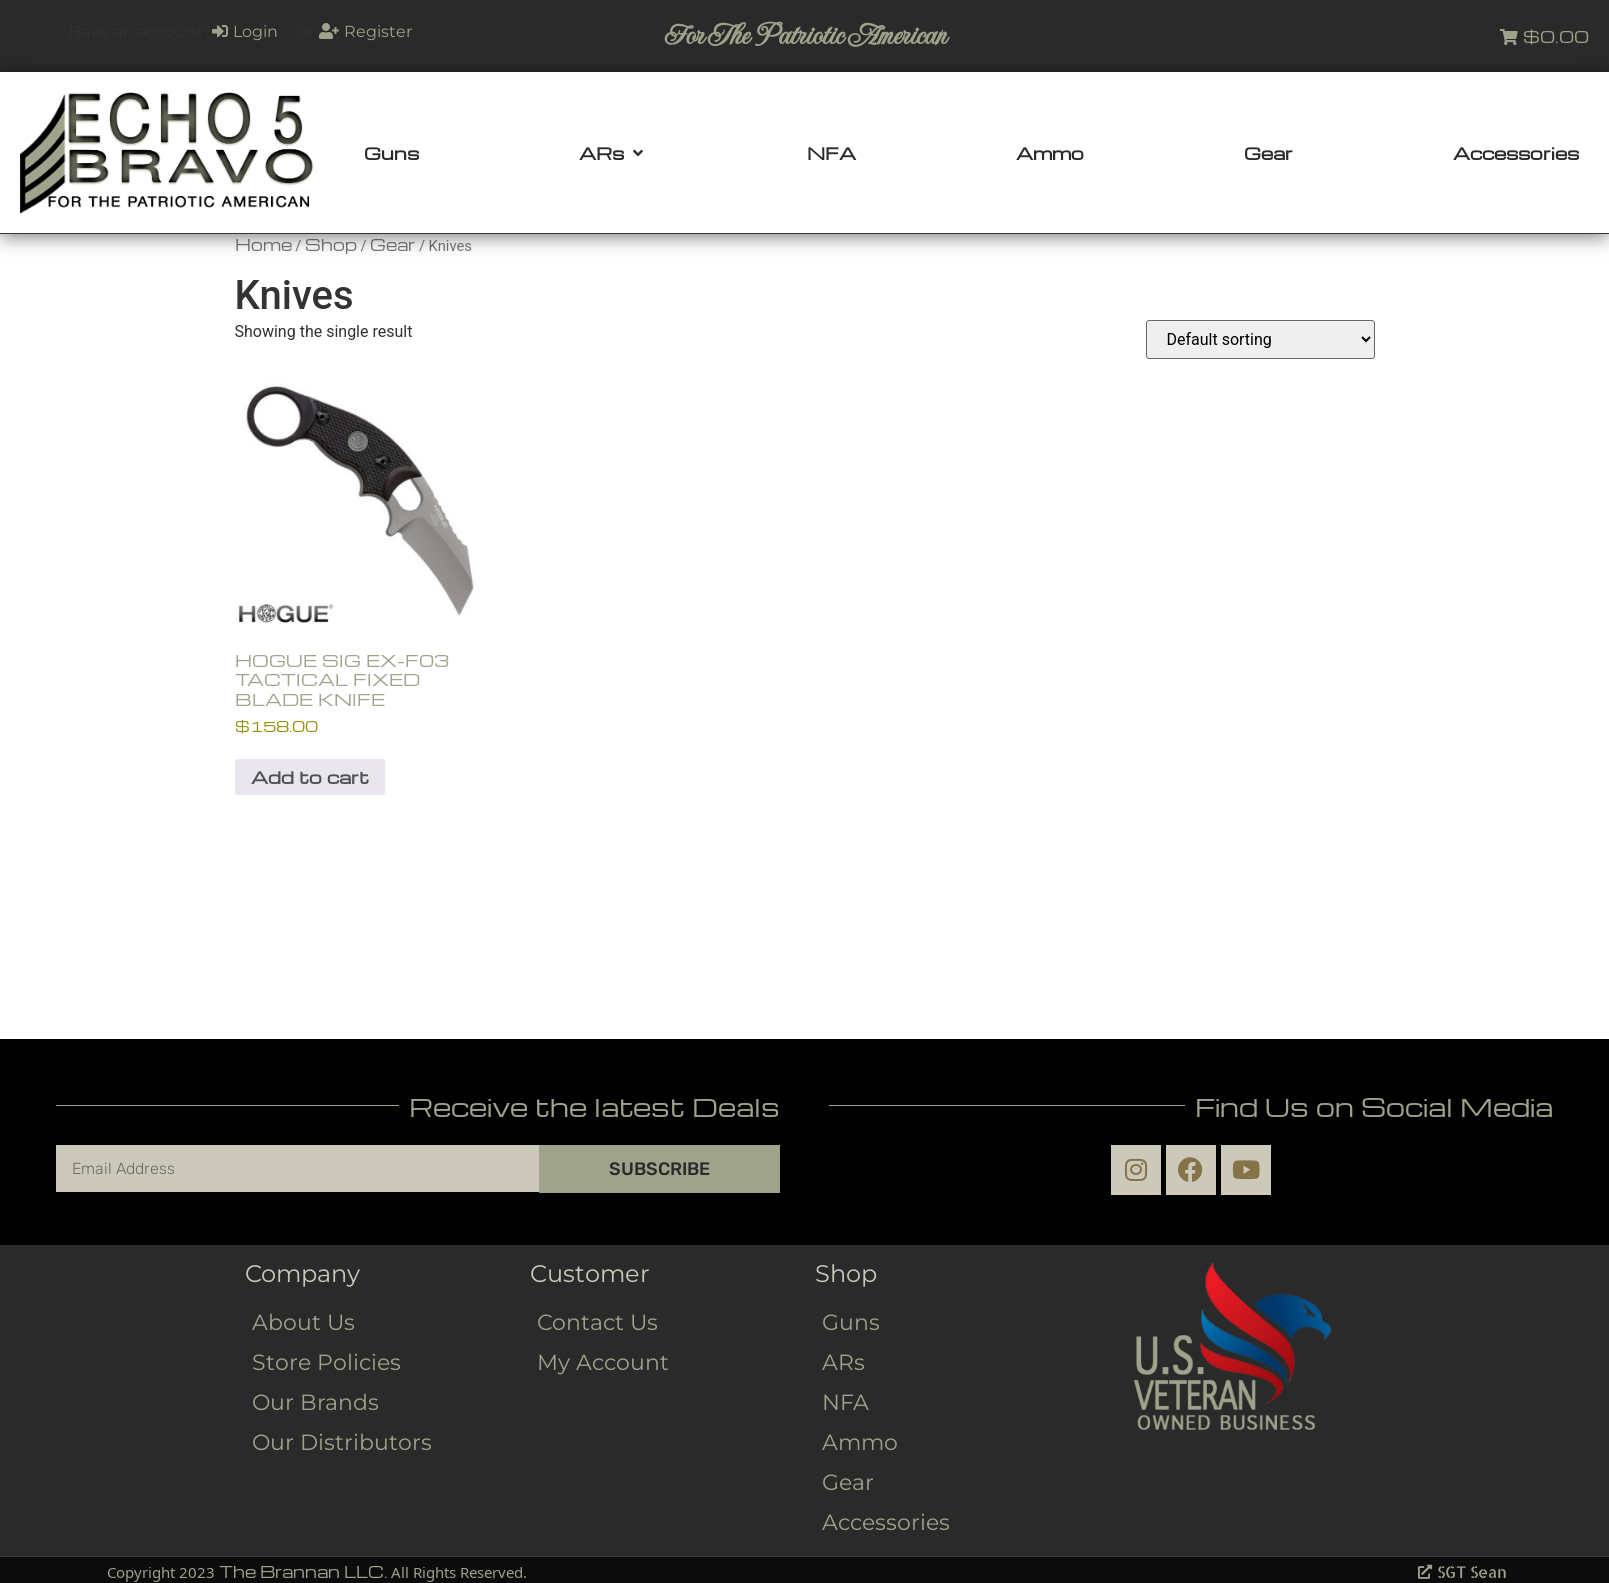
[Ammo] (1050, 153)
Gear (392, 244)
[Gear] (1268, 153)
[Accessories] (1516, 153)
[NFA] (831, 153)
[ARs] (613, 153)
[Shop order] (1260, 339)
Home (263, 244)
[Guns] (391, 153)
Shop (331, 244)
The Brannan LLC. (303, 1571)
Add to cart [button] (310, 776)
